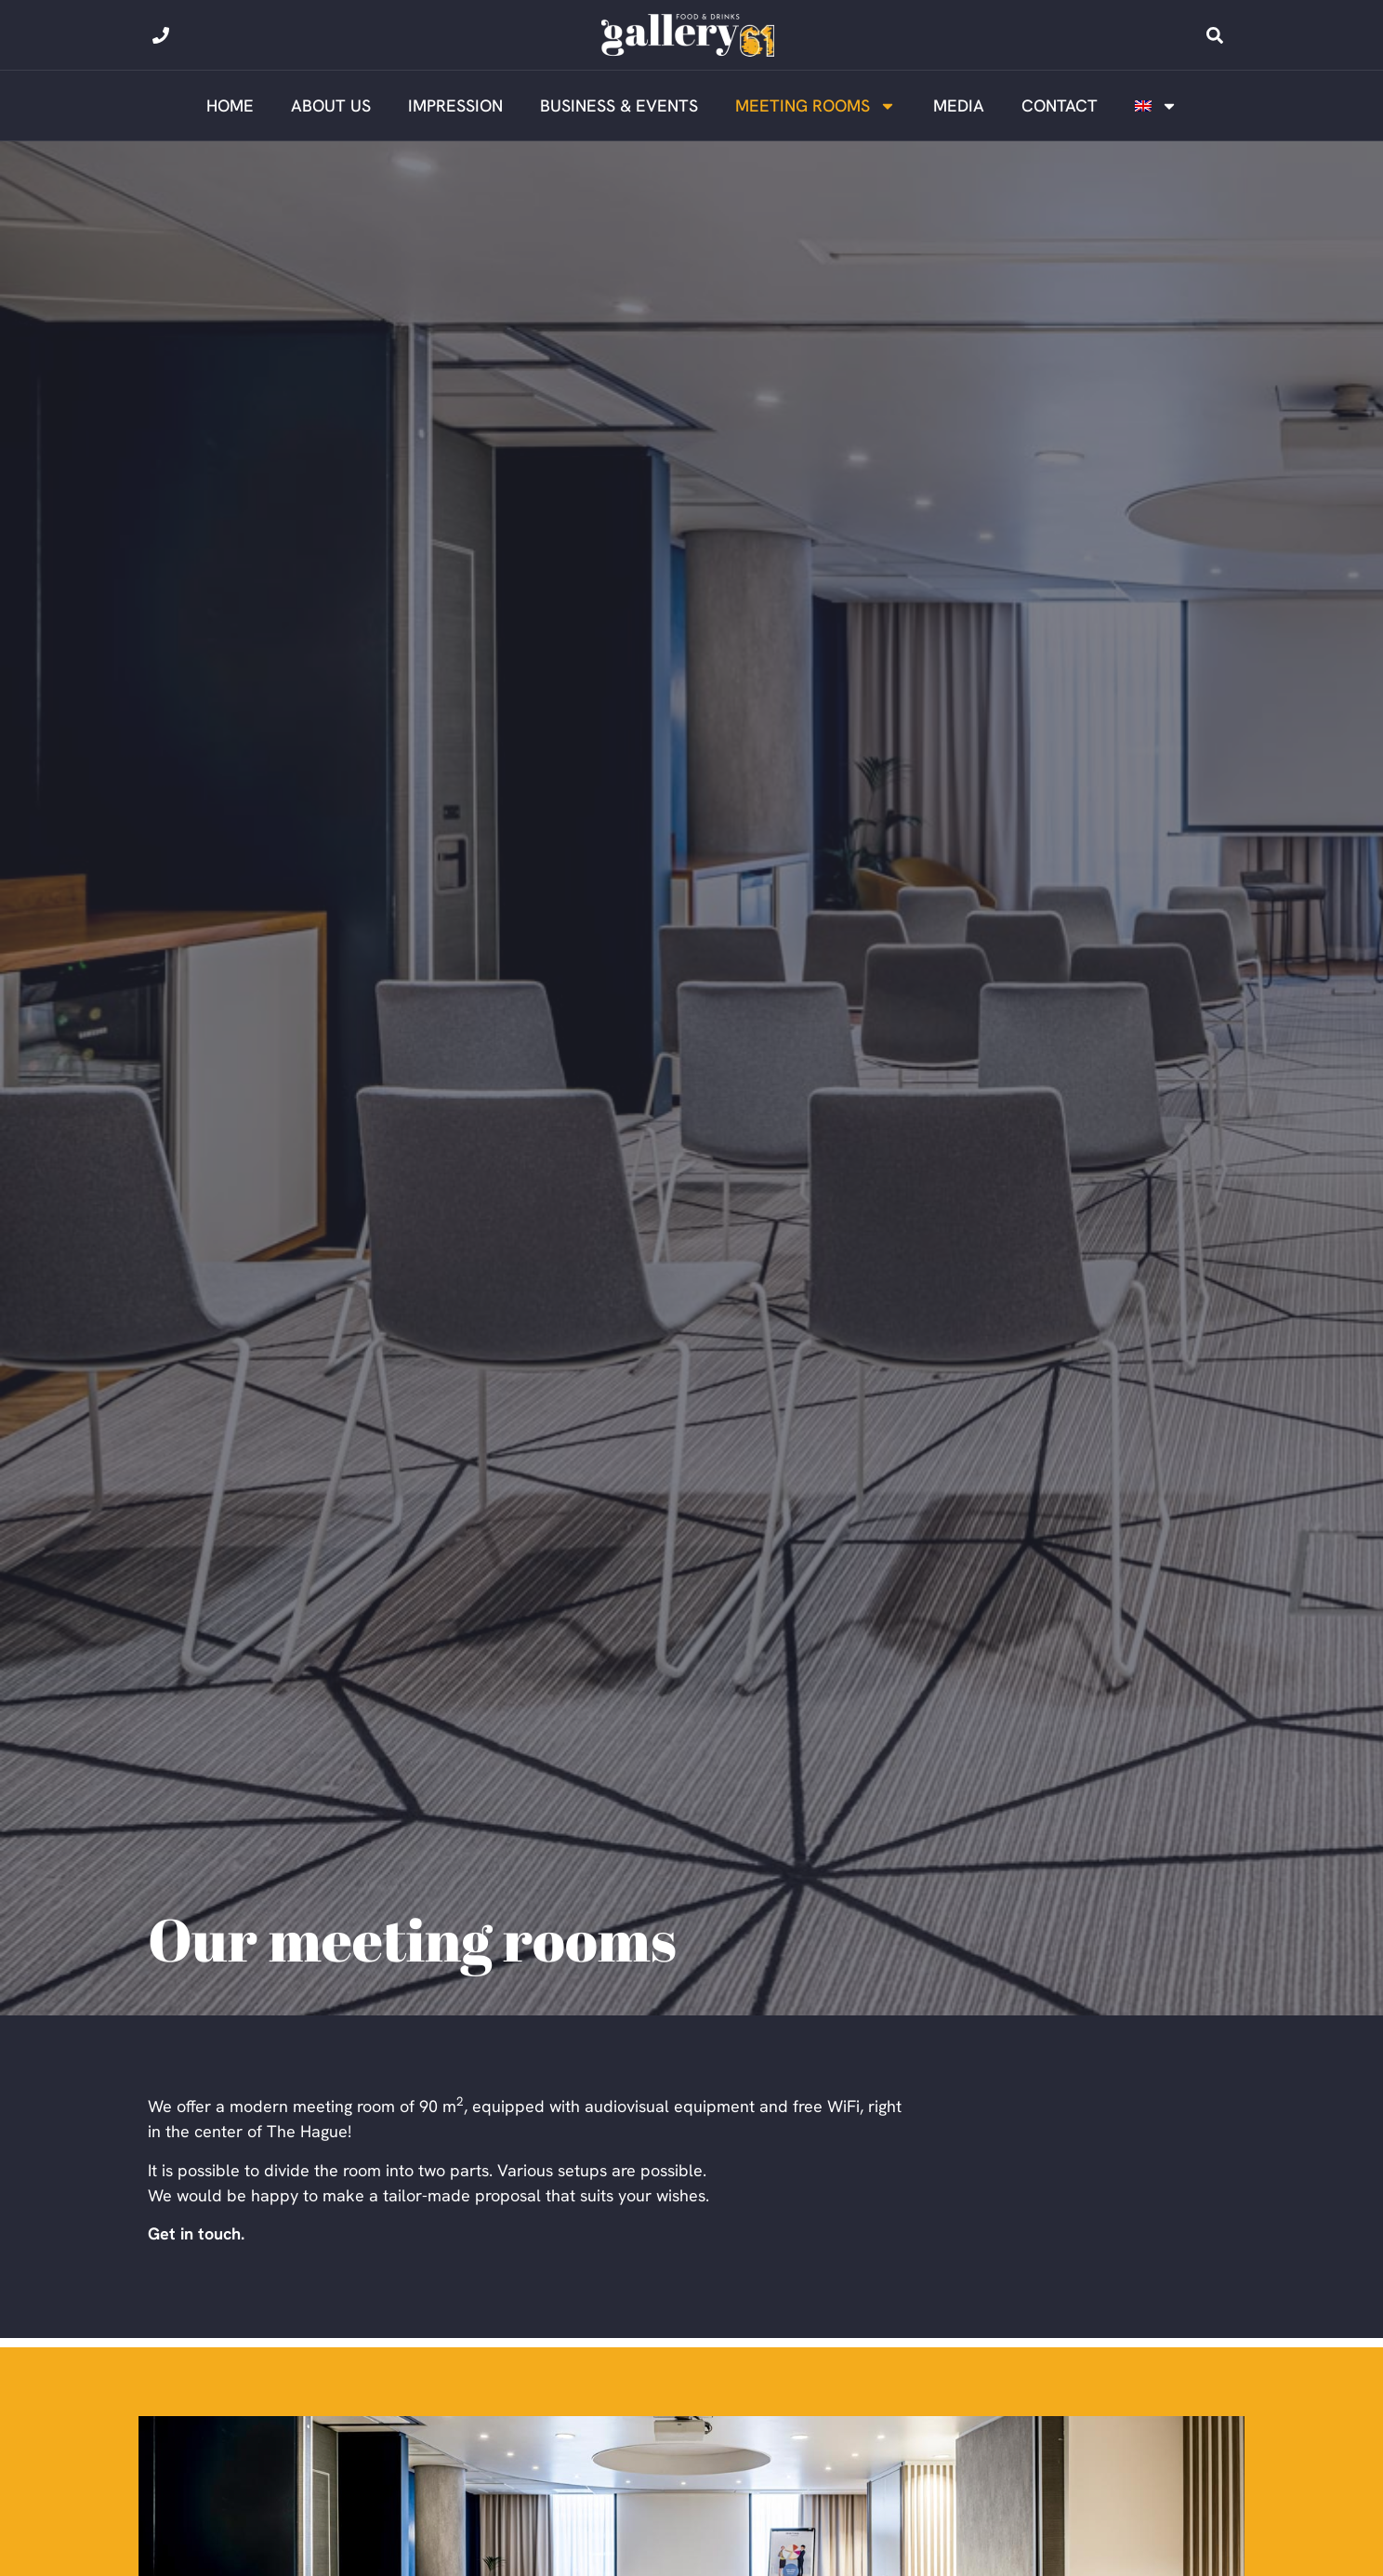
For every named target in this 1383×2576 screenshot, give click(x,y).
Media (958, 105)
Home (230, 105)
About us (331, 105)
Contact (1059, 105)
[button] (1214, 35)
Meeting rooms (815, 106)
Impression (455, 105)
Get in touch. (196, 2233)
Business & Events (619, 105)
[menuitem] (1156, 106)
